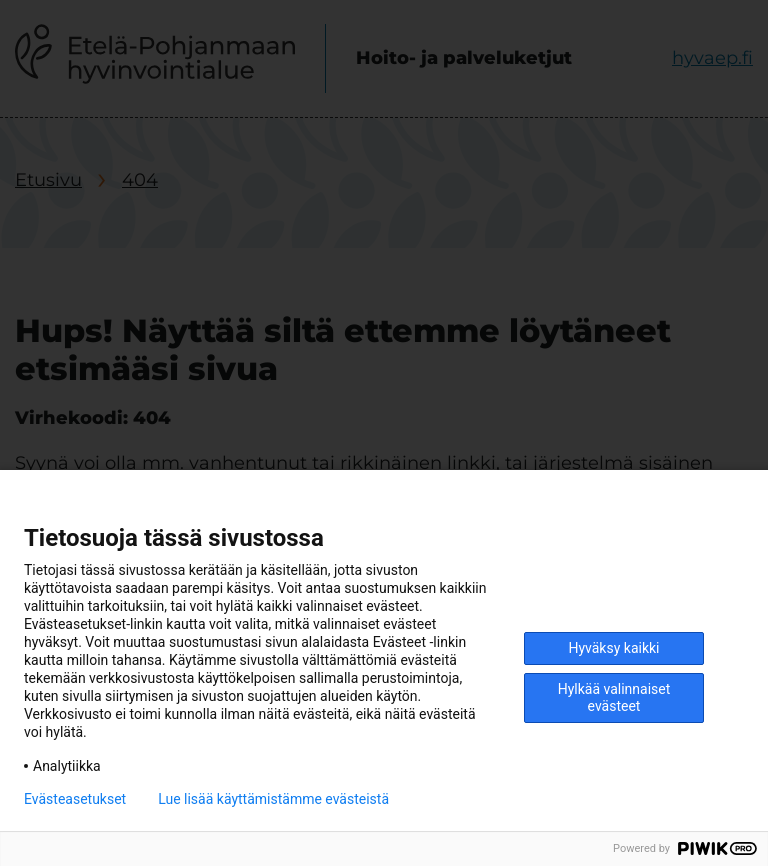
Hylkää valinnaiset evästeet (614, 697)
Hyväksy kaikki (613, 648)
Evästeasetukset (75, 799)
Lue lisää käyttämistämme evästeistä (273, 799)
